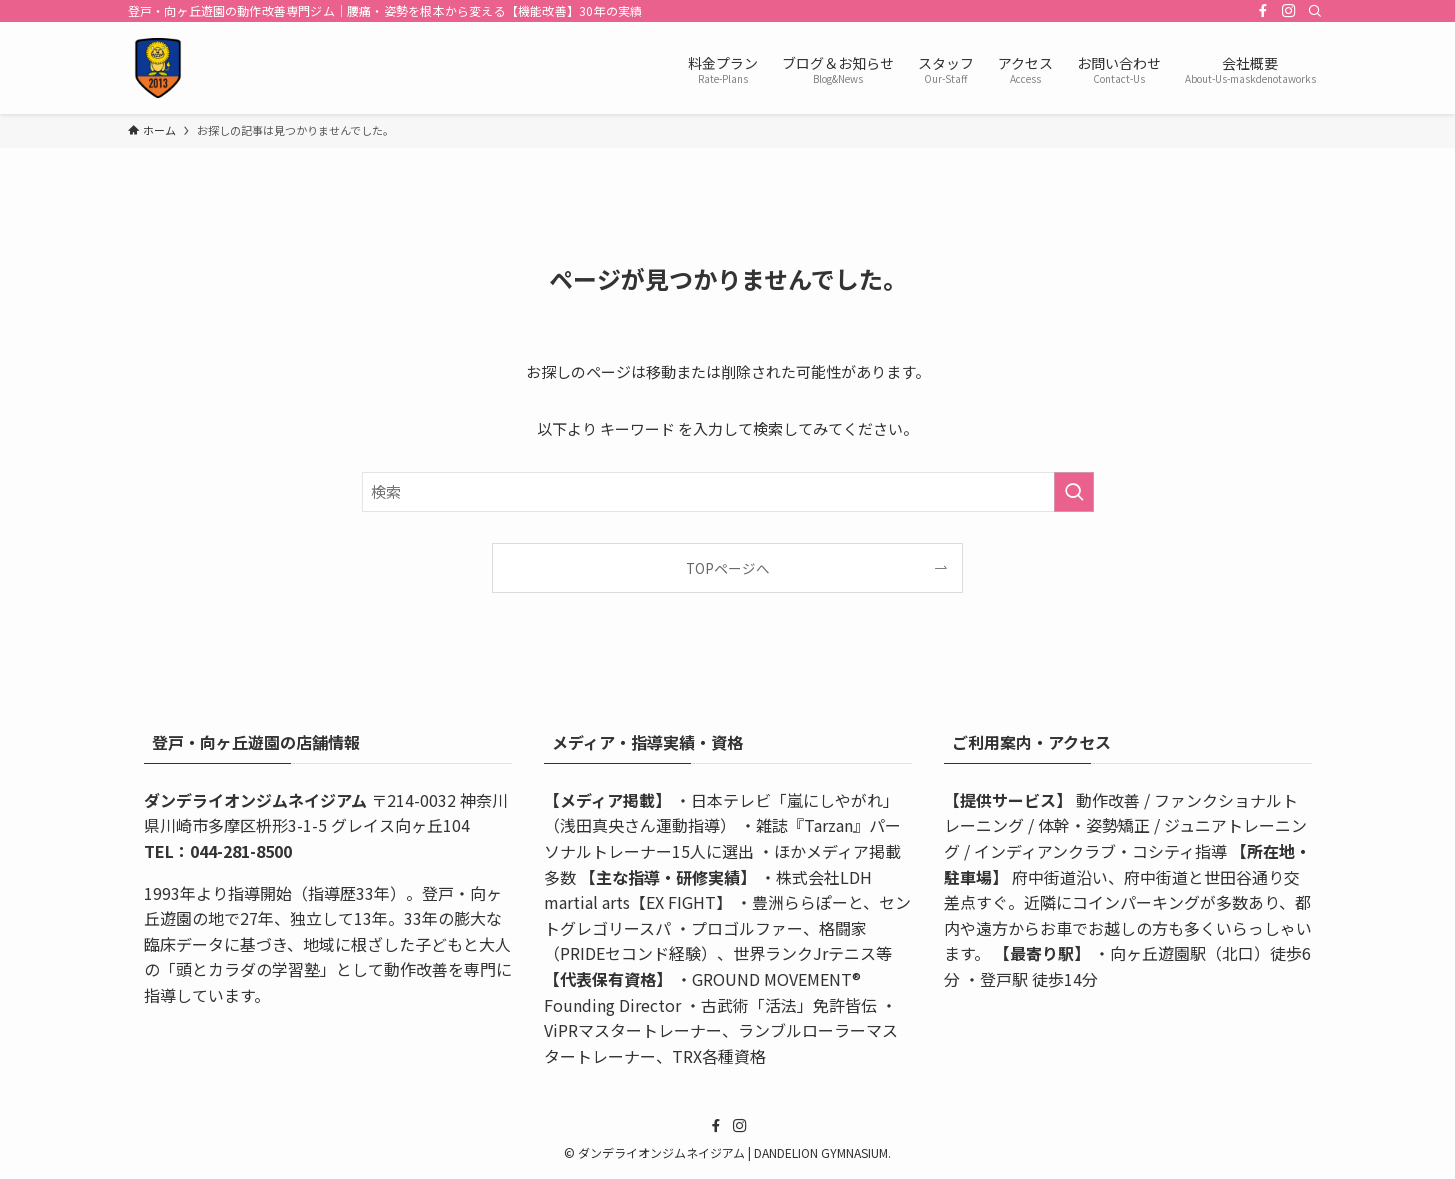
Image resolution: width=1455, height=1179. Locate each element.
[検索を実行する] (1074, 492)
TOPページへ (728, 568)
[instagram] (1289, 11)
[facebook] (1263, 11)
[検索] (1315, 11)
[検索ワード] (728, 492)
